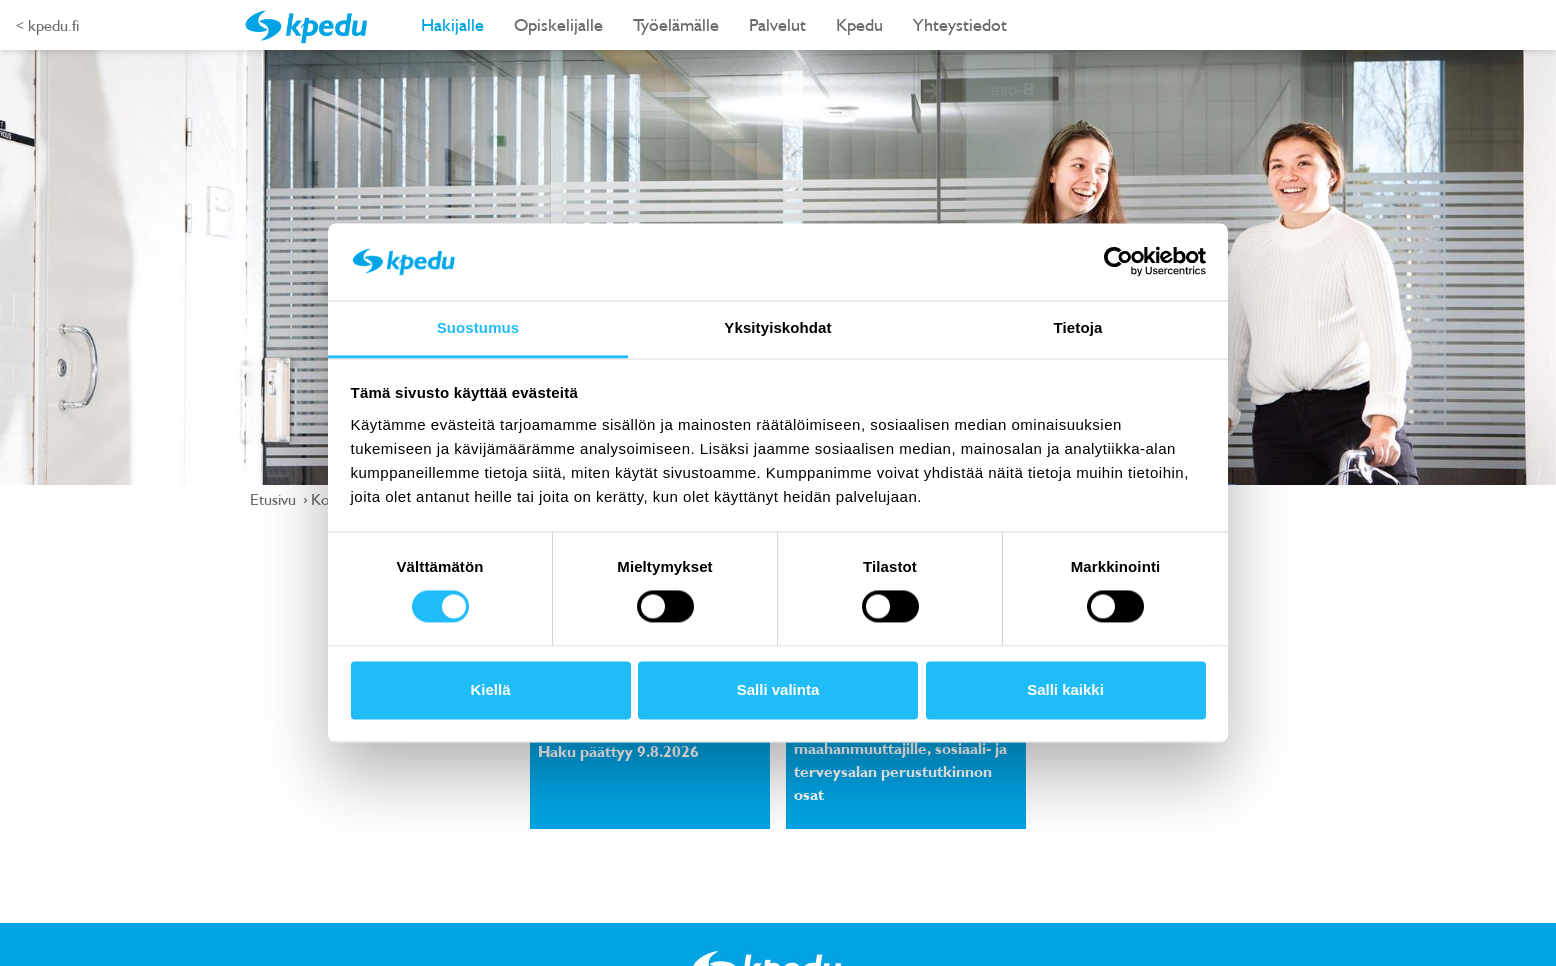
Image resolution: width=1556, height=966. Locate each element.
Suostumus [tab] (478, 327)
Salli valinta (778, 689)
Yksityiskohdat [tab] (777, 327)
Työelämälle (676, 24)
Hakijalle (452, 24)
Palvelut (777, 24)
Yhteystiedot (960, 24)
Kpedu (859, 24)
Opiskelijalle (558, 24)
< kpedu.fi (47, 25)
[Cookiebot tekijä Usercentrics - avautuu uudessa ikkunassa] (1118, 262)
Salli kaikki (1065, 689)
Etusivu (275, 499)
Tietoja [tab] (1078, 327)
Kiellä (490, 689)
